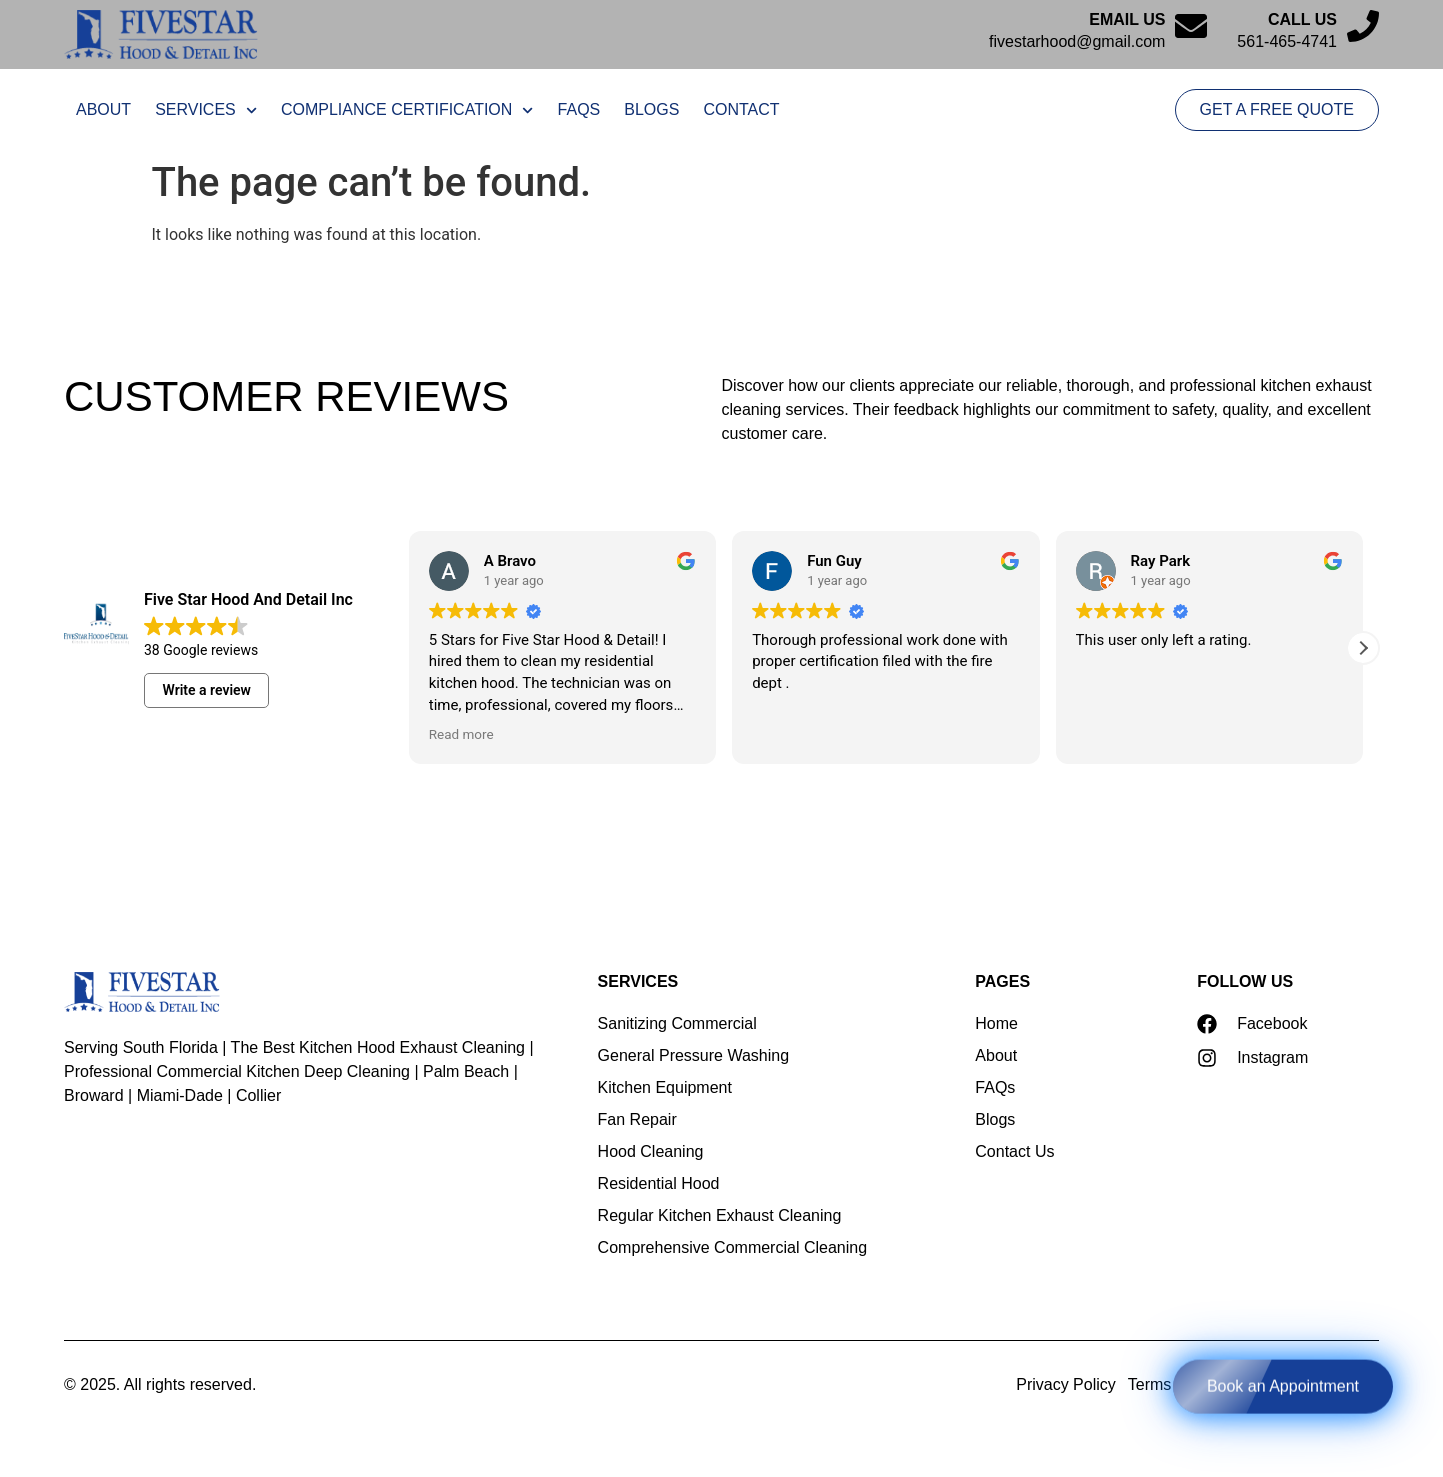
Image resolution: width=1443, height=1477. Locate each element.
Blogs (651, 109)
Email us (1127, 19)
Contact (741, 109)
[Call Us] (1363, 26)
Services (206, 110)
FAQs (579, 109)
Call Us (1302, 19)
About (103, 109)
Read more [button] (461, 734)
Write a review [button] (207, 690)
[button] (1363, 648)
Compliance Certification (407, 110)
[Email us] (1191, 26)
